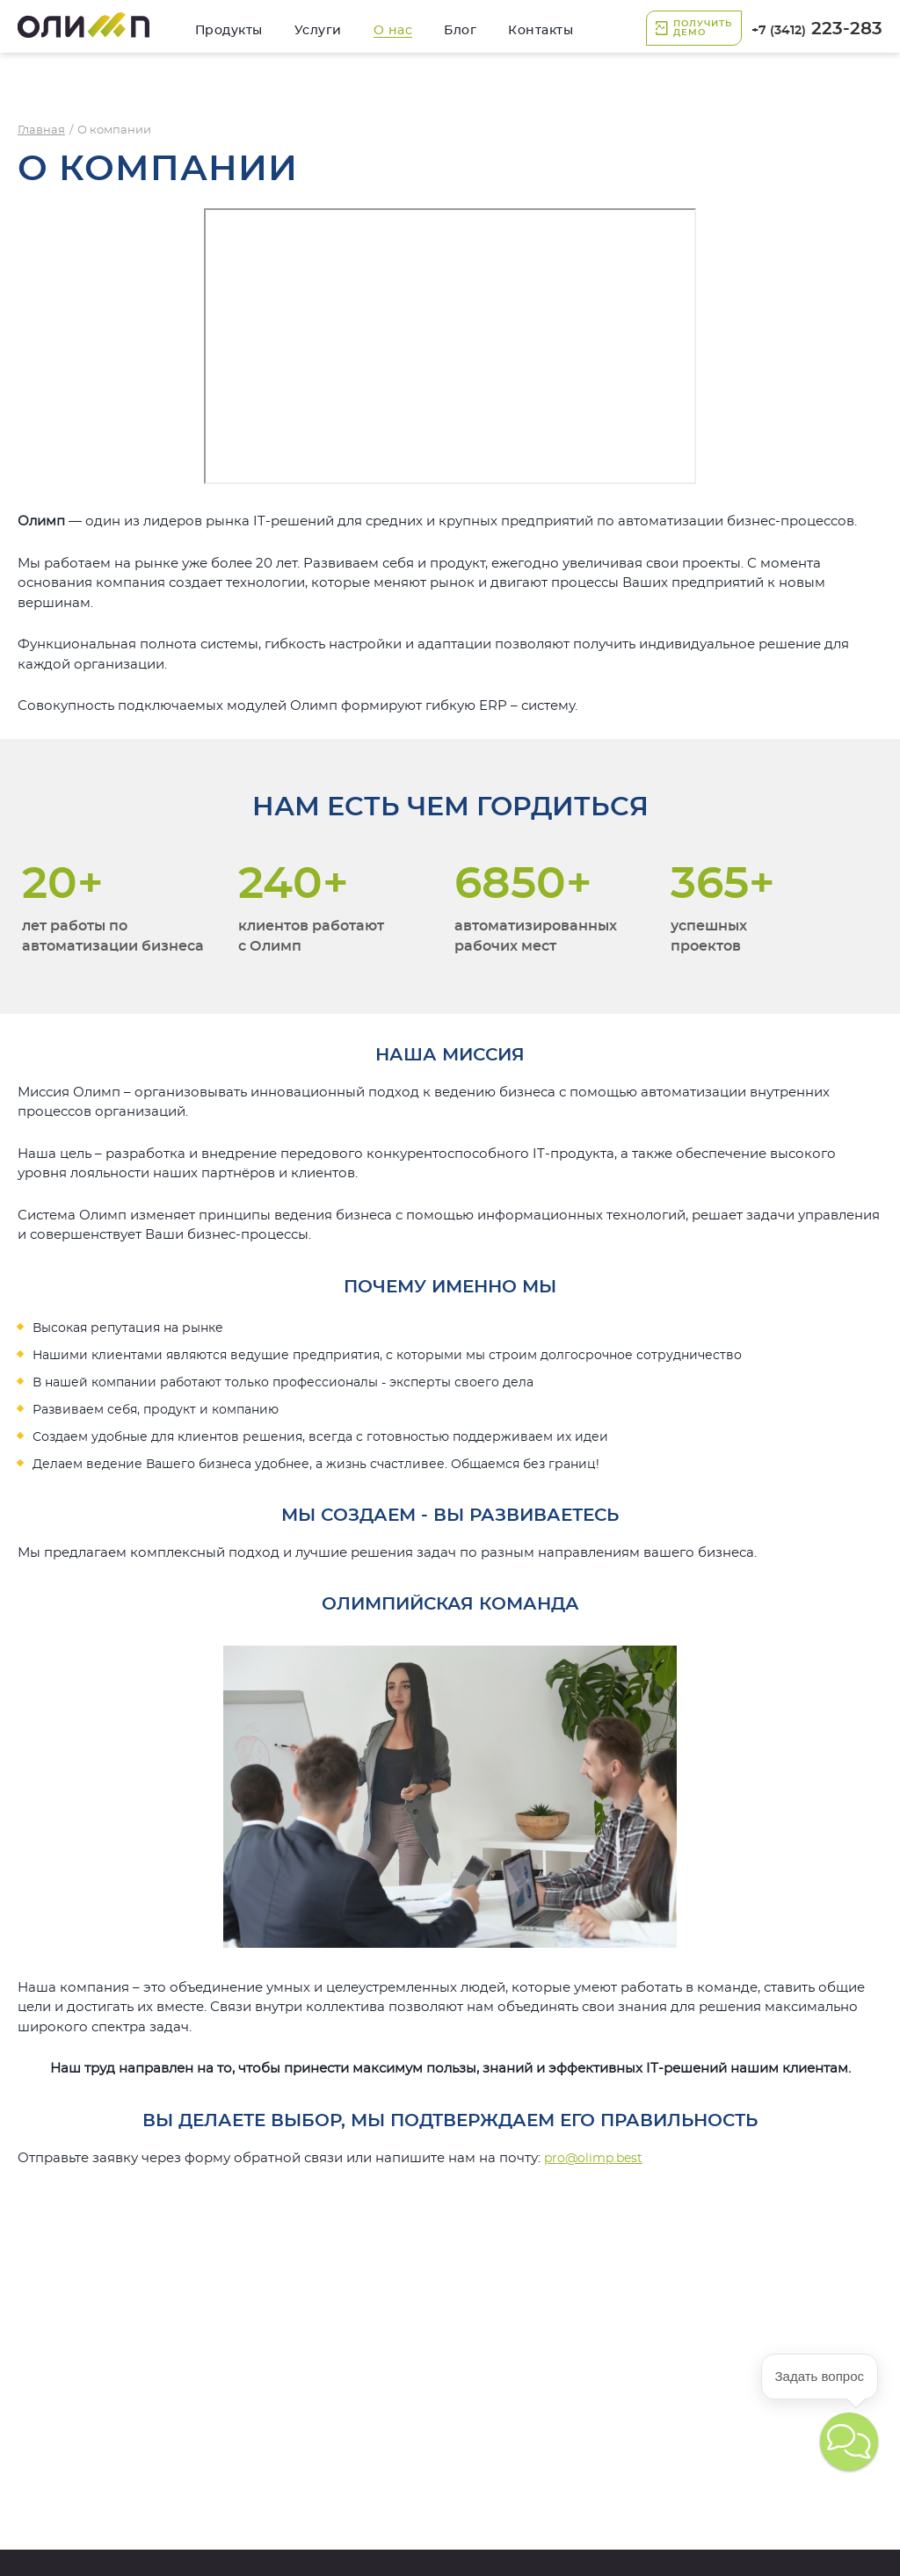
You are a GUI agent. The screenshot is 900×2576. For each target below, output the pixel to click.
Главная (41, 130)
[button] (849, 2442)
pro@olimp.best (593, 2159)
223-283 (816, 29)
